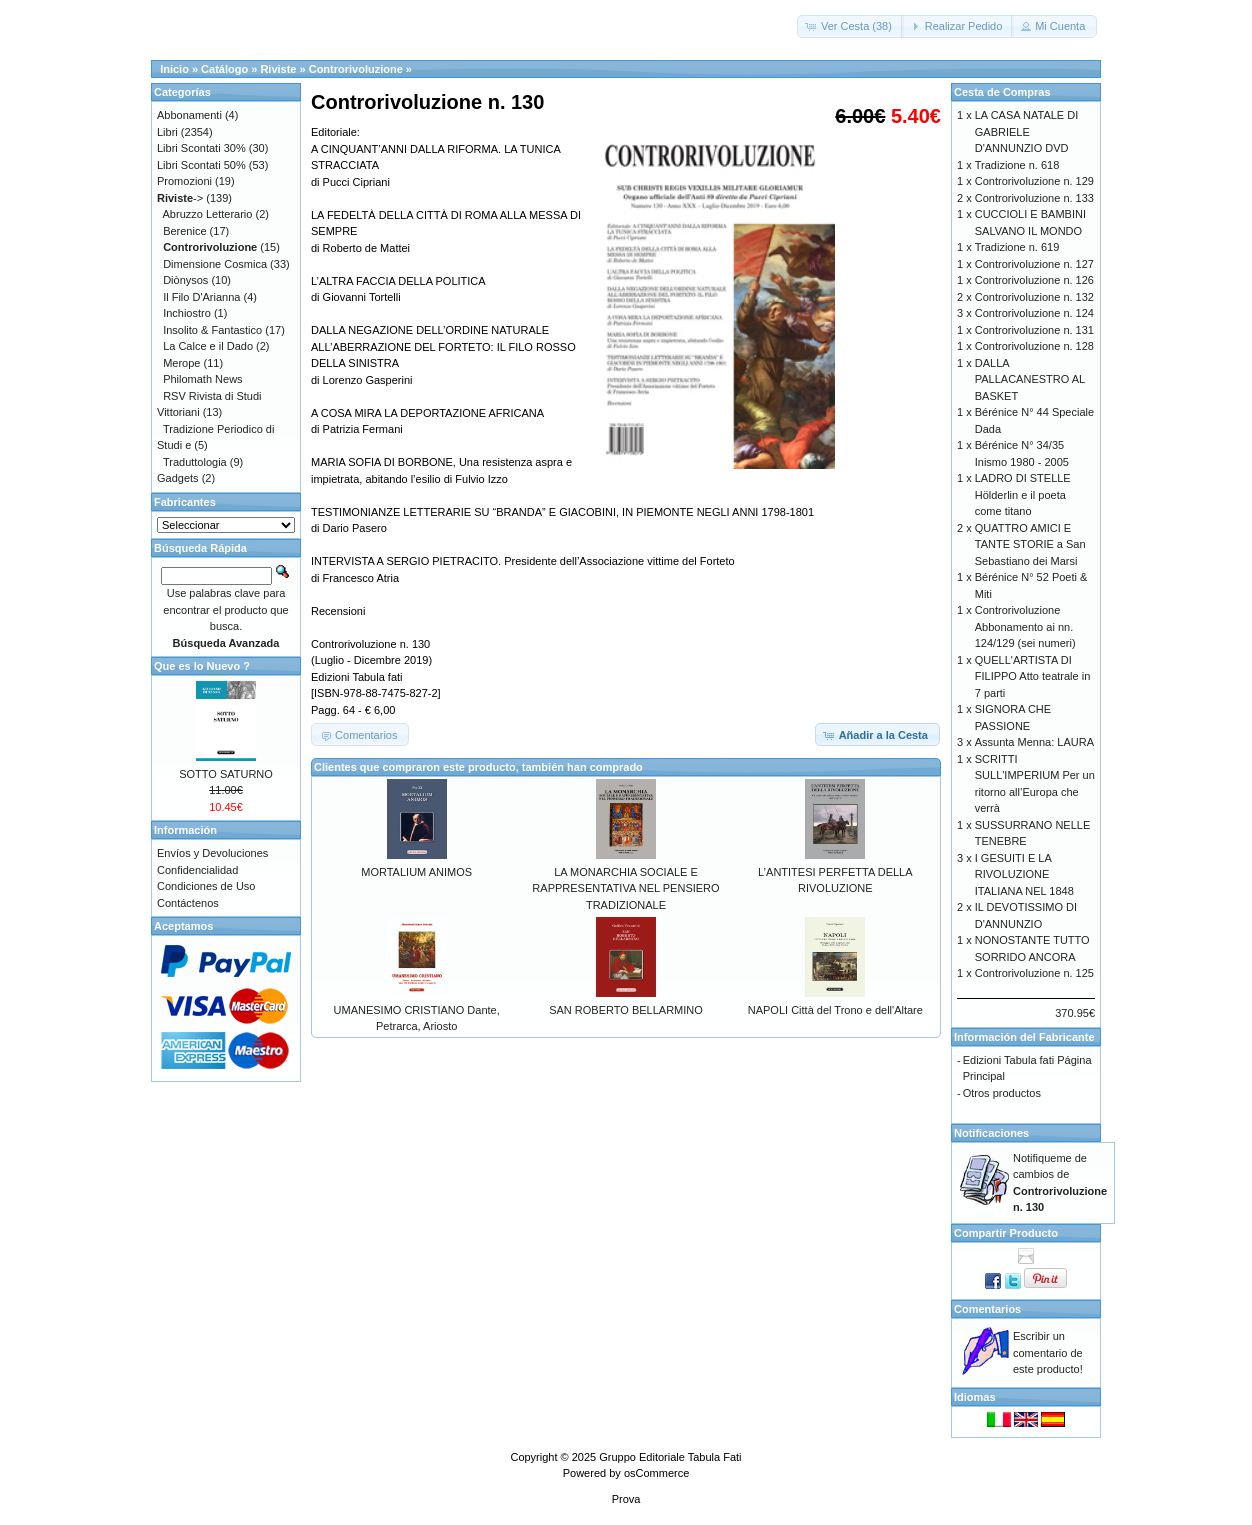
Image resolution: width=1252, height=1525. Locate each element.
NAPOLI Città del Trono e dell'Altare (835, 1010)
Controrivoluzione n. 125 (1034, 973)
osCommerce (656, 1473)
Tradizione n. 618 (1017, 165)
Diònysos (185, 280)
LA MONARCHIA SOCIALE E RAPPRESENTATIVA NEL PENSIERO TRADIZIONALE (625, 888)
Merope (181, 363)
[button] (850, 26)
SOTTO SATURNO (226, 774)
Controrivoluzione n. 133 (1034, 198)
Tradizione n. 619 (1017, 247)
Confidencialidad (197, 870)
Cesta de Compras (1002, 92)
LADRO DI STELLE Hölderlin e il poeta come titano (1023, 494)
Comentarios (987, 1309)
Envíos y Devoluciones (212, 853)
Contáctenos (188, 903)
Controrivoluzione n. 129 (1034, 181)
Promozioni (184, 181)
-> (180, 198)
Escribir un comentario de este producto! (1048, 1352)
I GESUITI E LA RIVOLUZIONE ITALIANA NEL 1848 (1024, 874)
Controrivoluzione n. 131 (1034, 330)
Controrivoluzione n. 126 (1034, 280)
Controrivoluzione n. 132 (1034, 297)
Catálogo (224, 69)
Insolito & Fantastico (212, 330)
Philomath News (202, 379)
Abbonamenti (189, 115)
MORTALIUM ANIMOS (416, 872)
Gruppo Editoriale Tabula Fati (670, 1457)
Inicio (174, 69)
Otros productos (1002, 1093)
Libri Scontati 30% (201, 148)
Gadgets (178, 478)
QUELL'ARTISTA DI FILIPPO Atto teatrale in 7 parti (1033, 676)
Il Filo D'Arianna (201, 297)
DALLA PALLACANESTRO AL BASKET (1030, 379)
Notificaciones (991, 1133)
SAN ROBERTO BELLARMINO (626, 1010)
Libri (167, 132)
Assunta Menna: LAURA (1034, 742)
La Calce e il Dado (208, 346)
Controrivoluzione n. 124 (1034, 313)
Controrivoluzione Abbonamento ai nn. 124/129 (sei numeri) (1025, 626)
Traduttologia (195, 462)
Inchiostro (187, 313)
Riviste (278, 69)
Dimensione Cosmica (215, 264)
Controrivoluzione (356, 69)
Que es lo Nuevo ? (202, 666)
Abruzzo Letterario (208, 214)
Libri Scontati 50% (201, 165)
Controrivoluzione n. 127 (1034, 264)
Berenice (184, 231)
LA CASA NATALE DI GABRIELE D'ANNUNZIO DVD (1027, 131)
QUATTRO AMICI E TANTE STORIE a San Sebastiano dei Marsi (1030, 544)
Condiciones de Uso (206, 886)
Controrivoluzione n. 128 (1034, 346)
